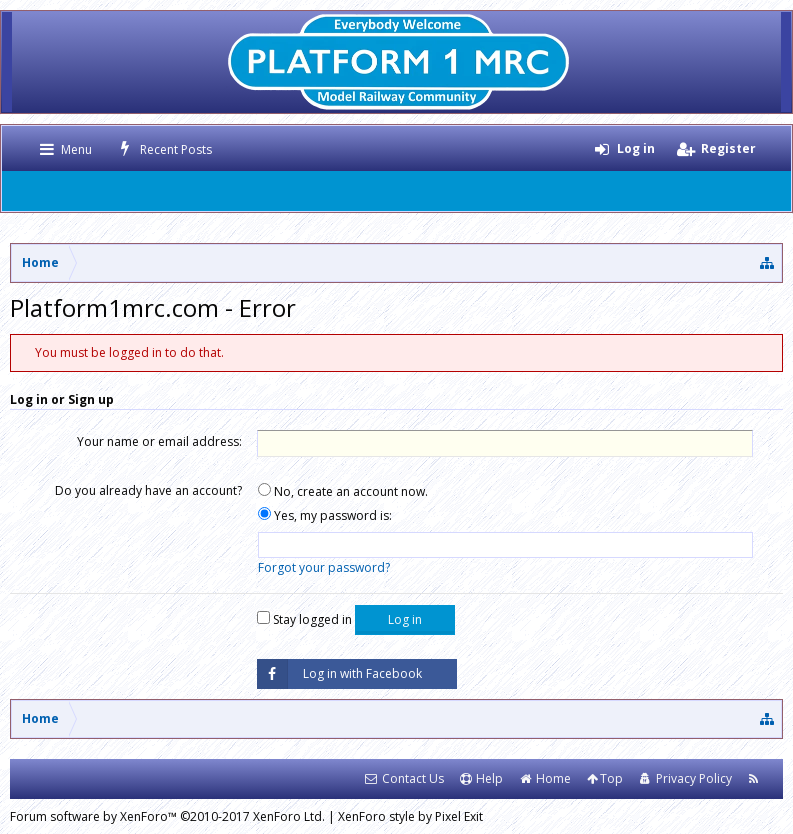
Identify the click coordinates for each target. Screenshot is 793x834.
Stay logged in (304, 619)
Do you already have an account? (148, 490)
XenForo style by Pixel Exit (410, 816)
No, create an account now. (343, 491)
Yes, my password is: (325, 515)
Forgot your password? (324, 567)
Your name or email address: (159, 441)
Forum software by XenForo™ (167, 816)
